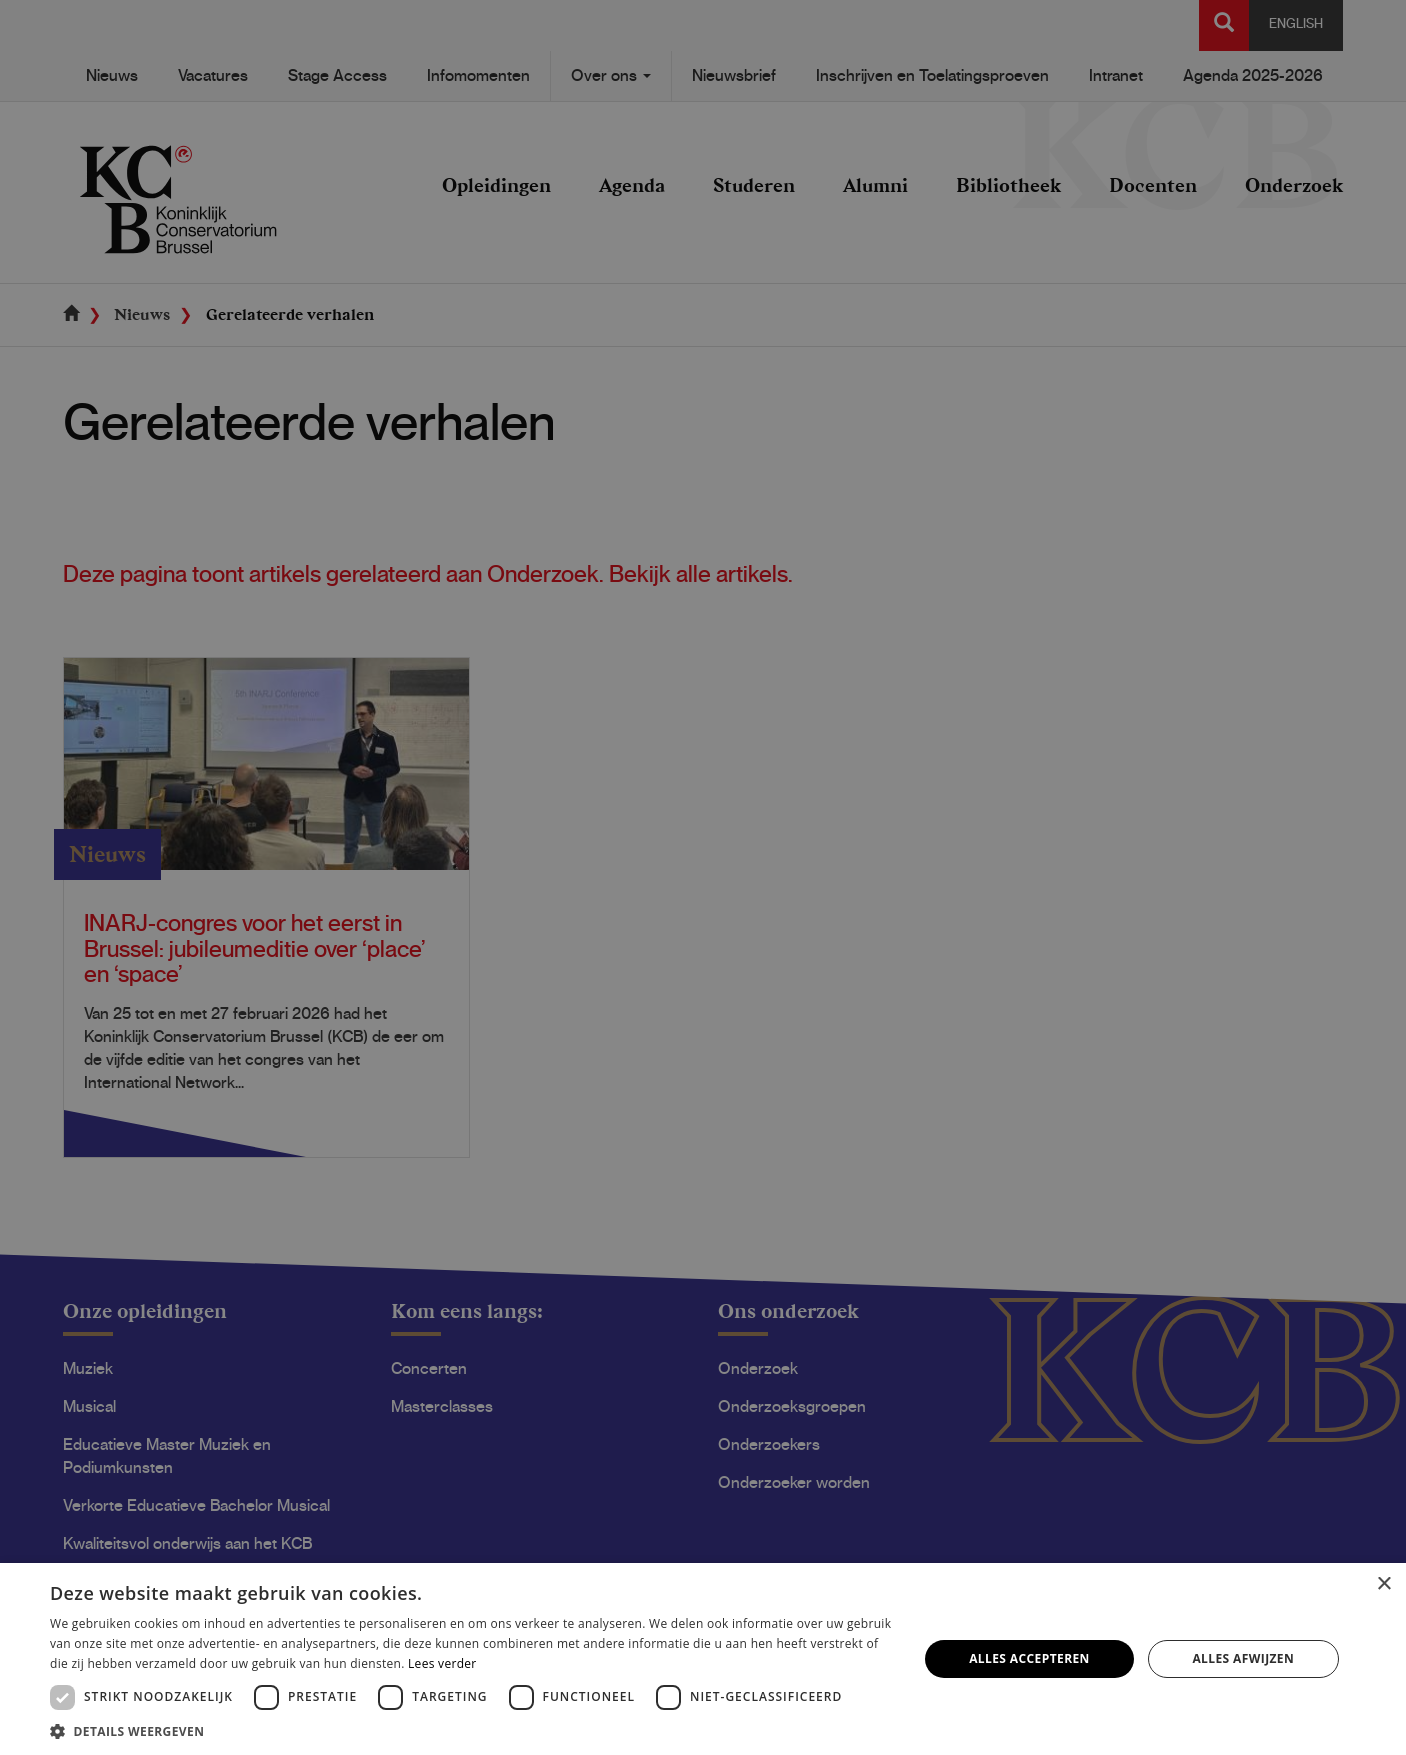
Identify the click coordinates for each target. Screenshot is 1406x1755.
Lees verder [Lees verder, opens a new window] (442, 1663)
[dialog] (703, 877)
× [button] (1383, 1584)
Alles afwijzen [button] (1243, 1658)
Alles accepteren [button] (1029, 1658)
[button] (471, 1730)
